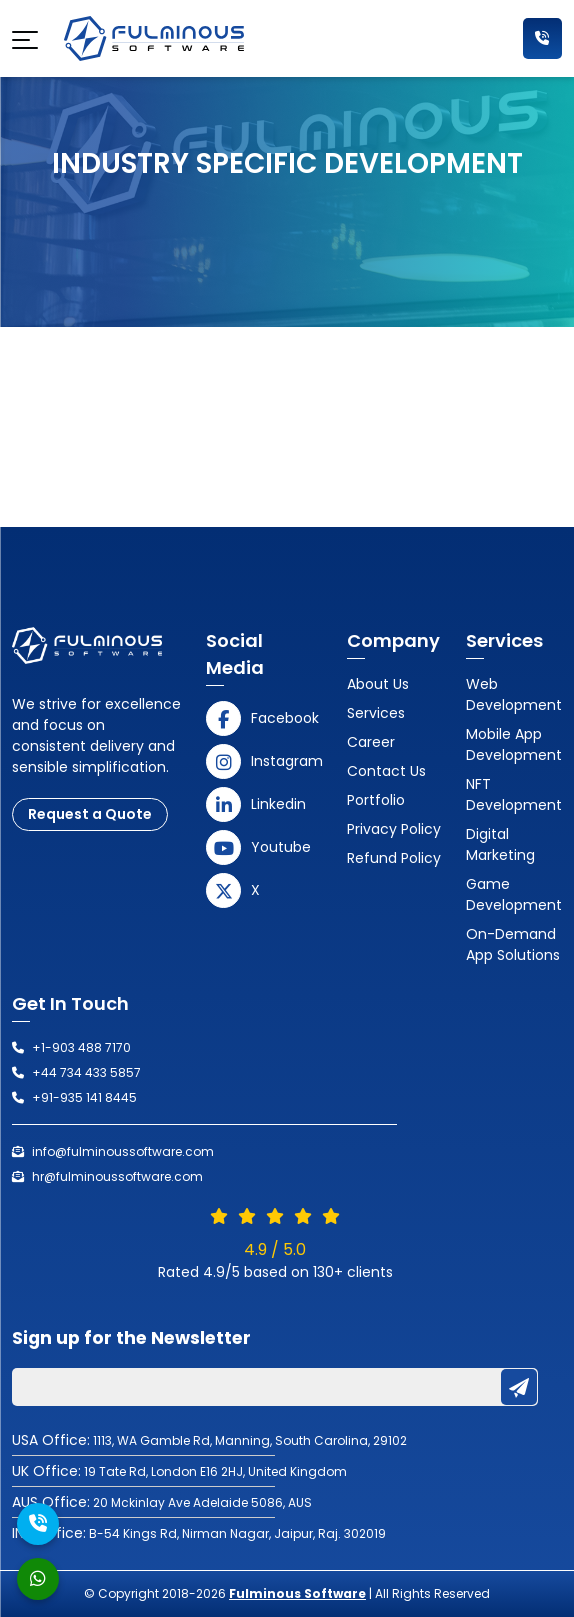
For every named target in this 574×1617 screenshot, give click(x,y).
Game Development (514, 894)
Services (376, 713)
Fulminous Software (297, 1593)
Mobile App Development (514, 744)
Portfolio (376, 800)
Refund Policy (394, 858)
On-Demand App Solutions (513, 944)
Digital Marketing (500, 844)
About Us (378, 684)
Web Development (514, 694)
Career (371, 742)
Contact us (386, 771)
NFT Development (514, 794)
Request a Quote (90, 814)
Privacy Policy (394, 829)
